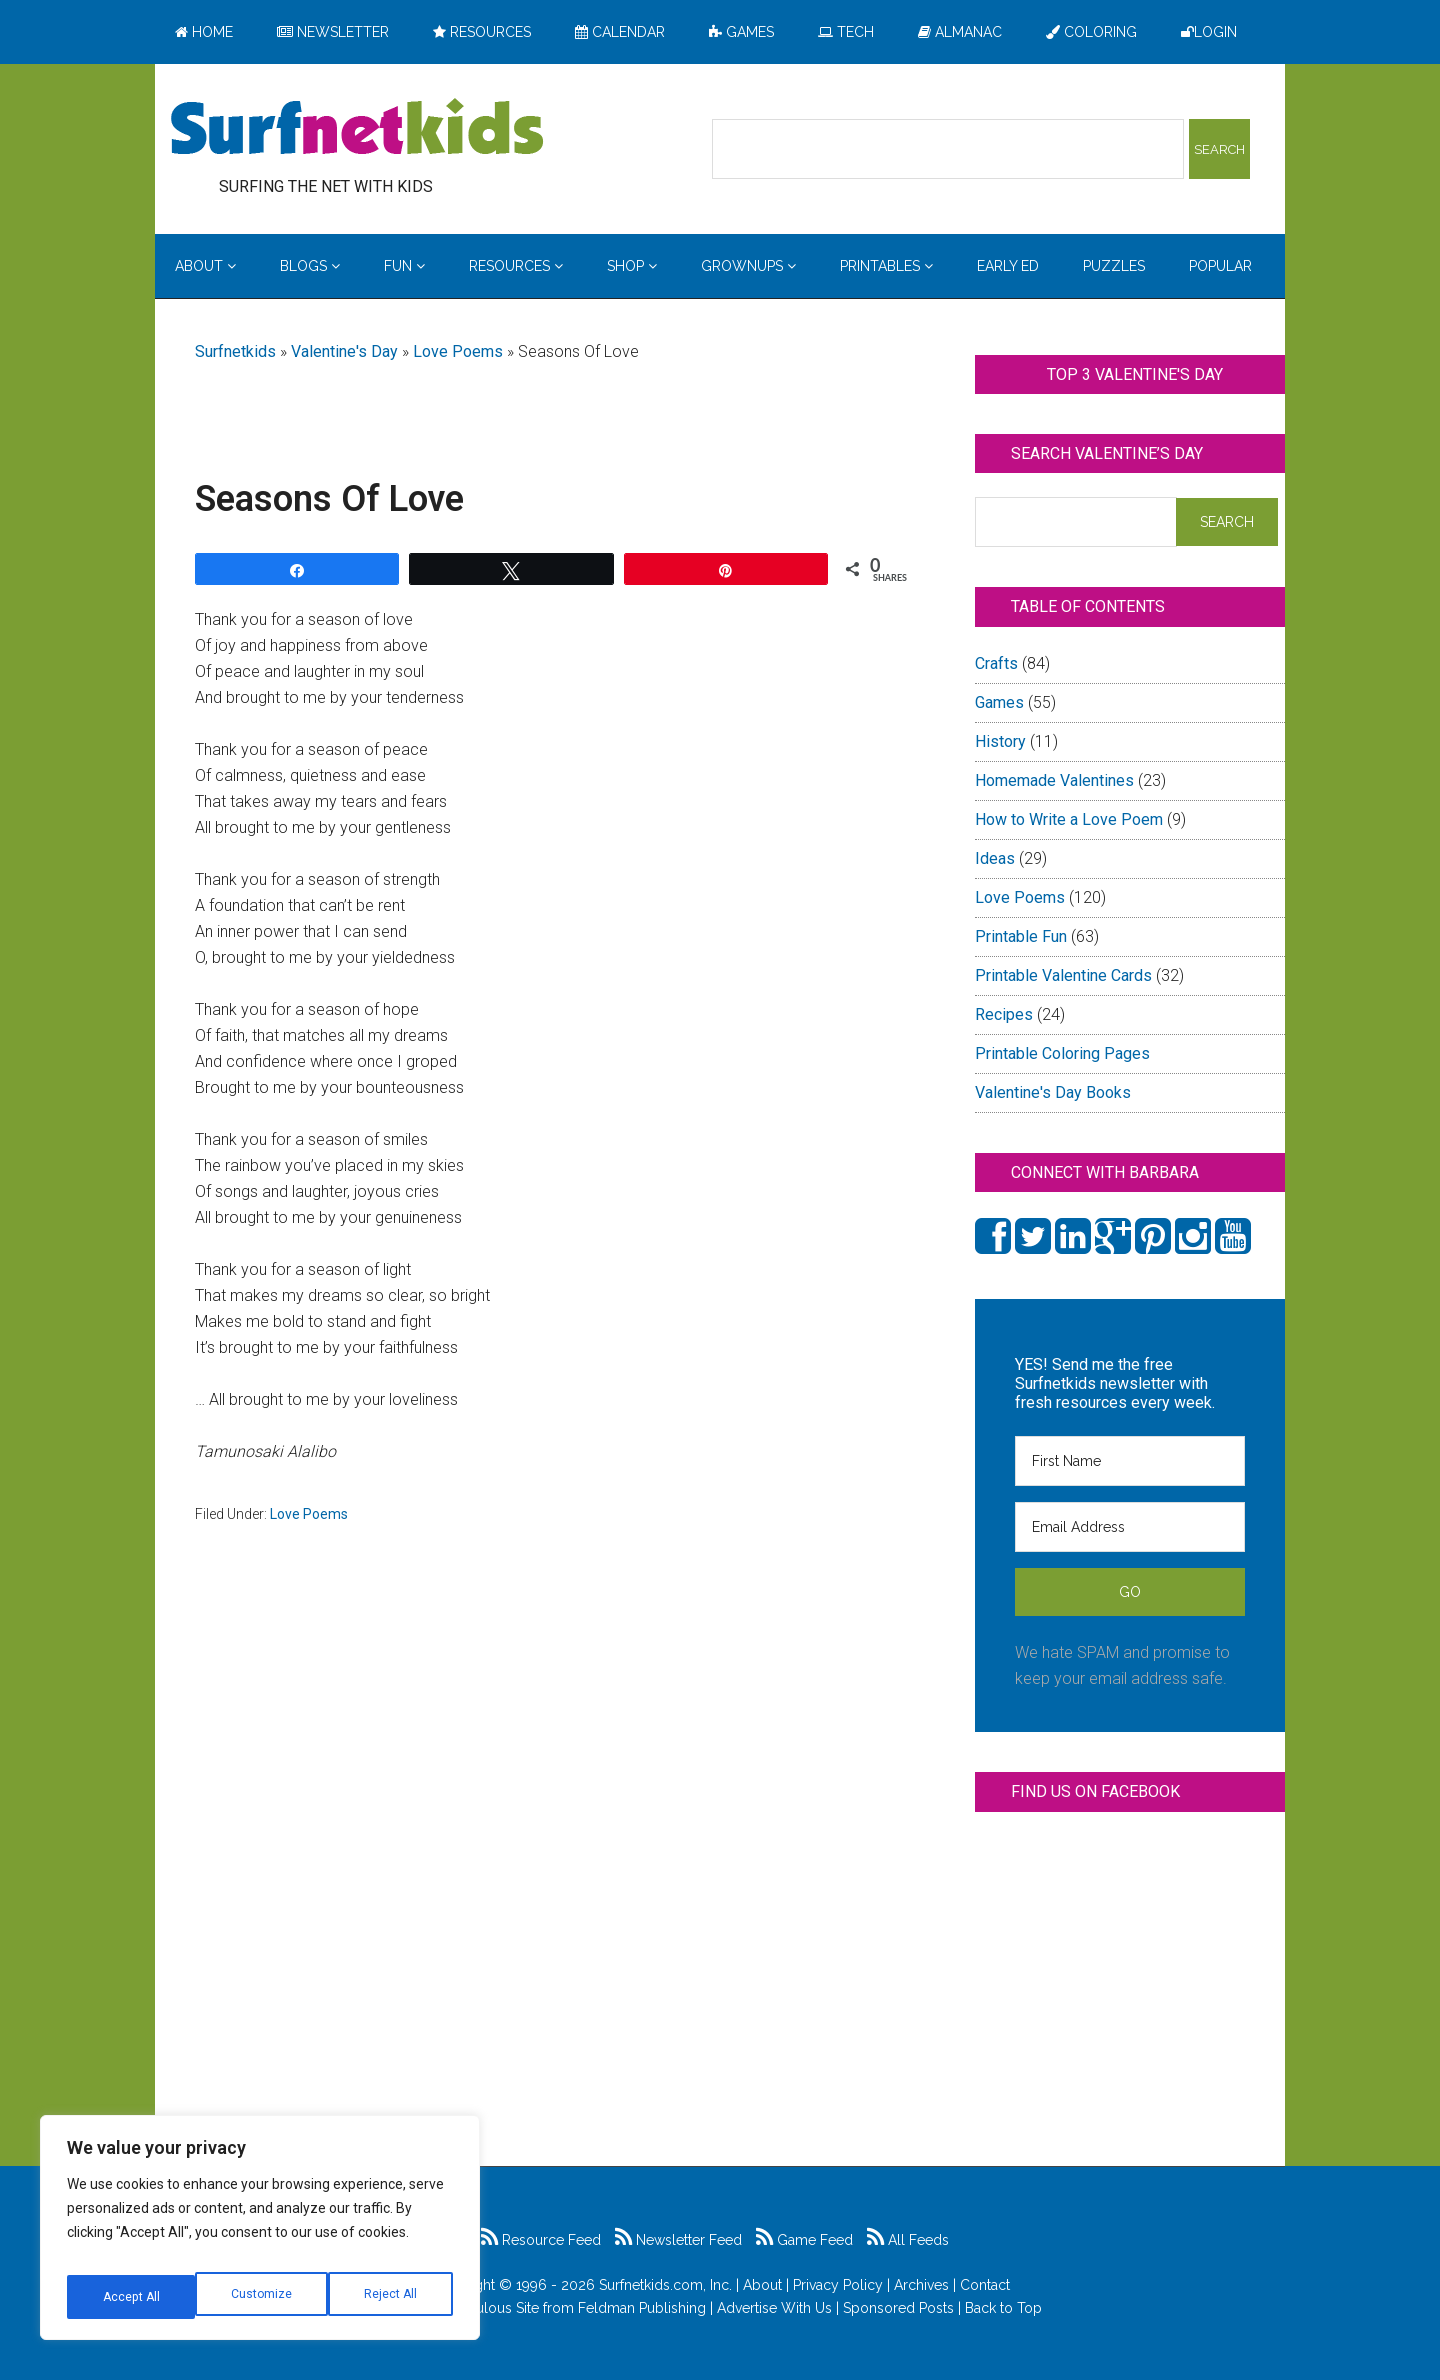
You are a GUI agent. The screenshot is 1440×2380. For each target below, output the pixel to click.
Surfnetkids (235, 351)
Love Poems (458, 351)
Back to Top (1003, 2308)
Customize (131, 2297)
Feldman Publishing (642, 2308)
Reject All (262, 2297)
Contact (985, 2285)
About (762, 2285)
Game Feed (804, 2240)
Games (999, 702)
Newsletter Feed (678, 2240)
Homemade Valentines (1054, 780)
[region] (260, 2235)
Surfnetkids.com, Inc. (665, 2285)
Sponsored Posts (898, 2308)
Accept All (391, 2297)
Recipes (1004, 1014)
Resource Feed (541, 2240)
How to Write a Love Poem (1069, 819)
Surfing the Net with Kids (357, 129)
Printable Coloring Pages (1062, 1053)
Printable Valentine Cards (1063, 975)
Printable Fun (1021, 936)
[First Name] (1130, 1461)
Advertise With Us (774, 2308)
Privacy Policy (838, 2285)
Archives (921, 2285)
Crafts (996, 663)
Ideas (995, 858)
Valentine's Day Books (1053, 1092)
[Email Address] (1130, 1527)
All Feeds (908, 2240)
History (1000, 741)
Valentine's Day (344, 351)
